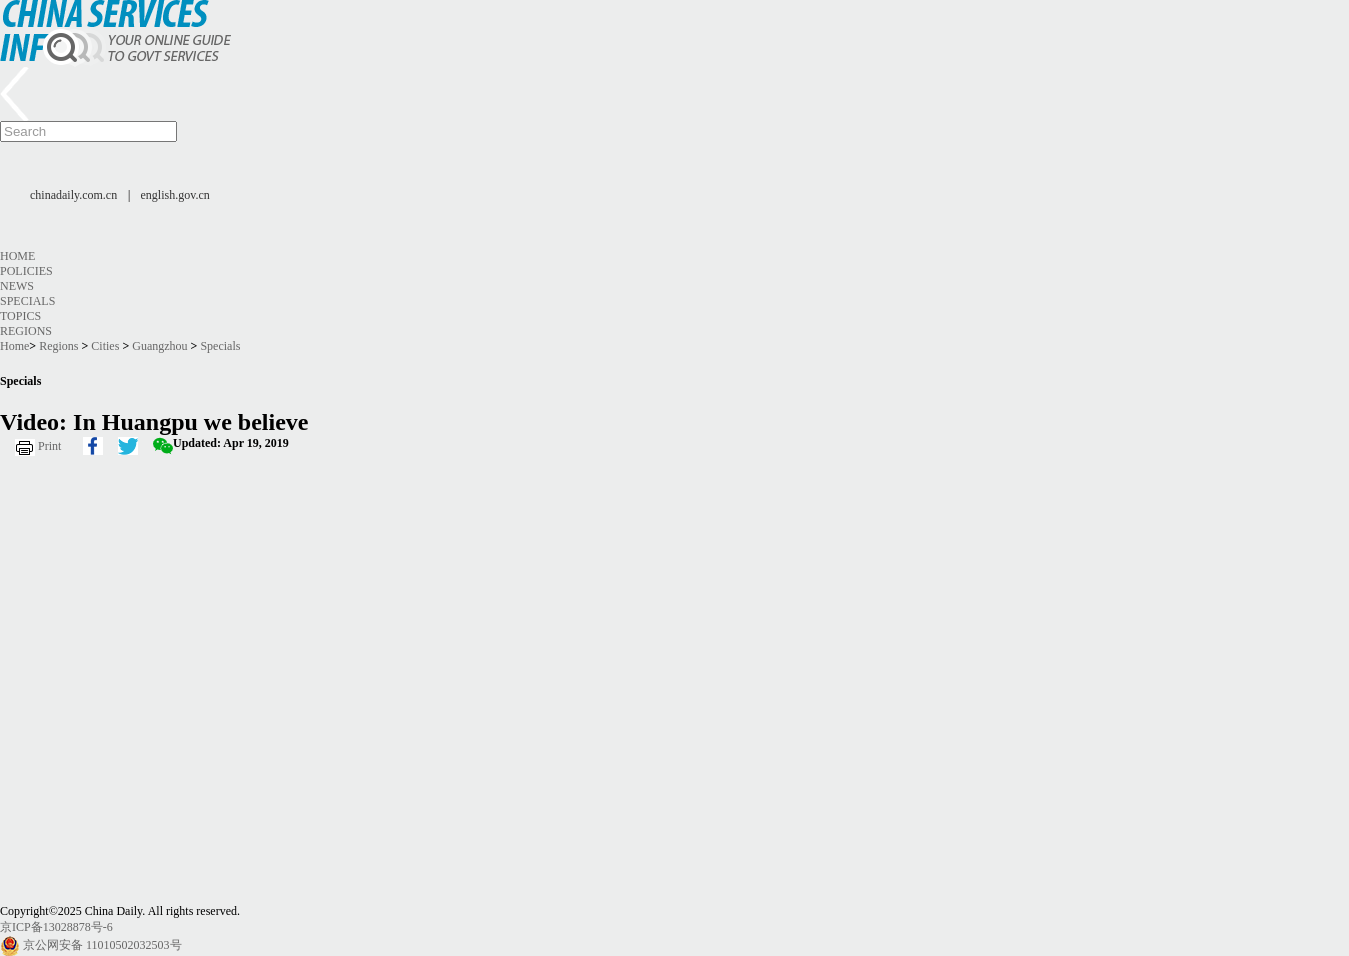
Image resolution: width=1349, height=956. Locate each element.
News (17, 286)
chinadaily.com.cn (73, 195)
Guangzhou (159, 346)
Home (17, 256)
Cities (105, 346)
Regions (26, 331)
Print (49, 446)
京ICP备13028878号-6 (56, 927)
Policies (26, 271)
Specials (27, 301)
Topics (20, 316)
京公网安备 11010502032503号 (102, 945)
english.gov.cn (175, 195)
